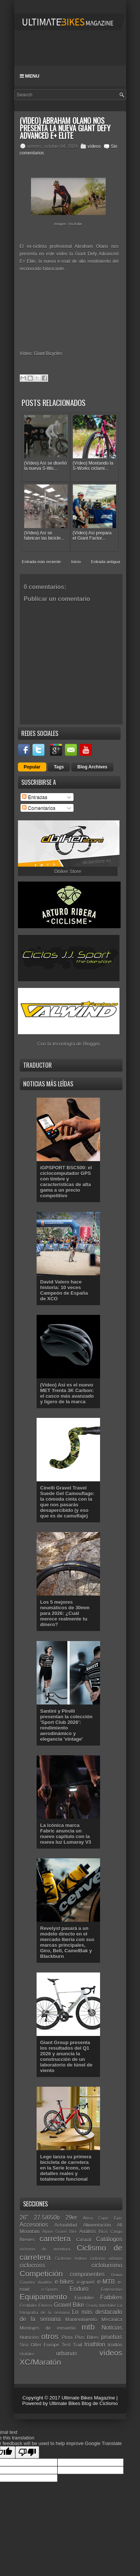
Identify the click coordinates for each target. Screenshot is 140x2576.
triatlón (115, 2345)
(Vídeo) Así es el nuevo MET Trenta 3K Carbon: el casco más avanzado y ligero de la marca (67, 1393)
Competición (41, 2273)
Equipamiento (43, 2296)
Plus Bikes (87, 2337)
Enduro (79, 2289)
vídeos (94, 146)
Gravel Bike (69, 2305)
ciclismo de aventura (45, 2248)
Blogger (91, 1044)
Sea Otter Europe (39, 2345)
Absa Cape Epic (102, 2217)
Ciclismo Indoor (71, 2258)
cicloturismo (106, 2265)
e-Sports (49, 2289)
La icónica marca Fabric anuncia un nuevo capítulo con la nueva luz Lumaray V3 (65, 1833)
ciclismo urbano (106, 2258)
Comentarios (38, 808)
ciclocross (32, 2265)
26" (24, 2217)
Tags (59, 767)
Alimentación (97, 2225)
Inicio (76, 561)
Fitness (45, 2305)
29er (71, 2217)
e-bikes (64, 2282)
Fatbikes (111, 2297)
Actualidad (66, 2225)
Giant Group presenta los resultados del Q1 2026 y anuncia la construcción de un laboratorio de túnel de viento (66, 2056)
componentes (87, 2274)
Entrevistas (111, 2289)
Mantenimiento (81, 2319)
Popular (32, 767)
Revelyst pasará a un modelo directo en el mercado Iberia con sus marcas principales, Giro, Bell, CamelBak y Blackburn (67, 1942)
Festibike (28, 2305)
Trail (77, 2345)
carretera (55, 2238)
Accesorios (34, 2224)
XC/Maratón (40, 2362)
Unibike (27, 2353)
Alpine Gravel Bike (59, 2232)
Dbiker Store (67, 871)
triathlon (94, 2344)
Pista (67, 2337)
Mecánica (112, 2319)
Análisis (87, 2231)
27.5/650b (47, 2217)
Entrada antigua (105, 561)
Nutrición (29, 2337)
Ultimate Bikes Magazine (88, 2398)
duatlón (45, 2282)
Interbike (107, 2305)
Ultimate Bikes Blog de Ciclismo (83, 2403)
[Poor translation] (27, 2452)
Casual (83, 2239)
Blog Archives (92, 767)
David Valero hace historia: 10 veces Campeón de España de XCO (64, 1290)
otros (49, 2336)
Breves (27, 2239)
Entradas (34, 797)
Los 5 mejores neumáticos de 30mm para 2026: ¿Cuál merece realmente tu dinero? (65, 1613)
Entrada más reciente (41, 561)
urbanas (66, 2353)
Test (66, 2345)
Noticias (112, 2327)
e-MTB (106, 2282)
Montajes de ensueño (48, 2328)
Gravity (92, 2306)
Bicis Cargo (110, 2231)
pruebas (111, 2337)
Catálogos (109, 2239)
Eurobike (84, 2298)
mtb (88, 2327)
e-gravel (85, 2282)
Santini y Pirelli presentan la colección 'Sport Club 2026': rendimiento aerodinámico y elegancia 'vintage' (66, 1725)
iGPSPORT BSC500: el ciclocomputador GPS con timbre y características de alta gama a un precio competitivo (66, 1181)
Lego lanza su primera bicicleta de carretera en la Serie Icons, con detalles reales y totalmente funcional (65, 2168)
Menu (30, 76)
